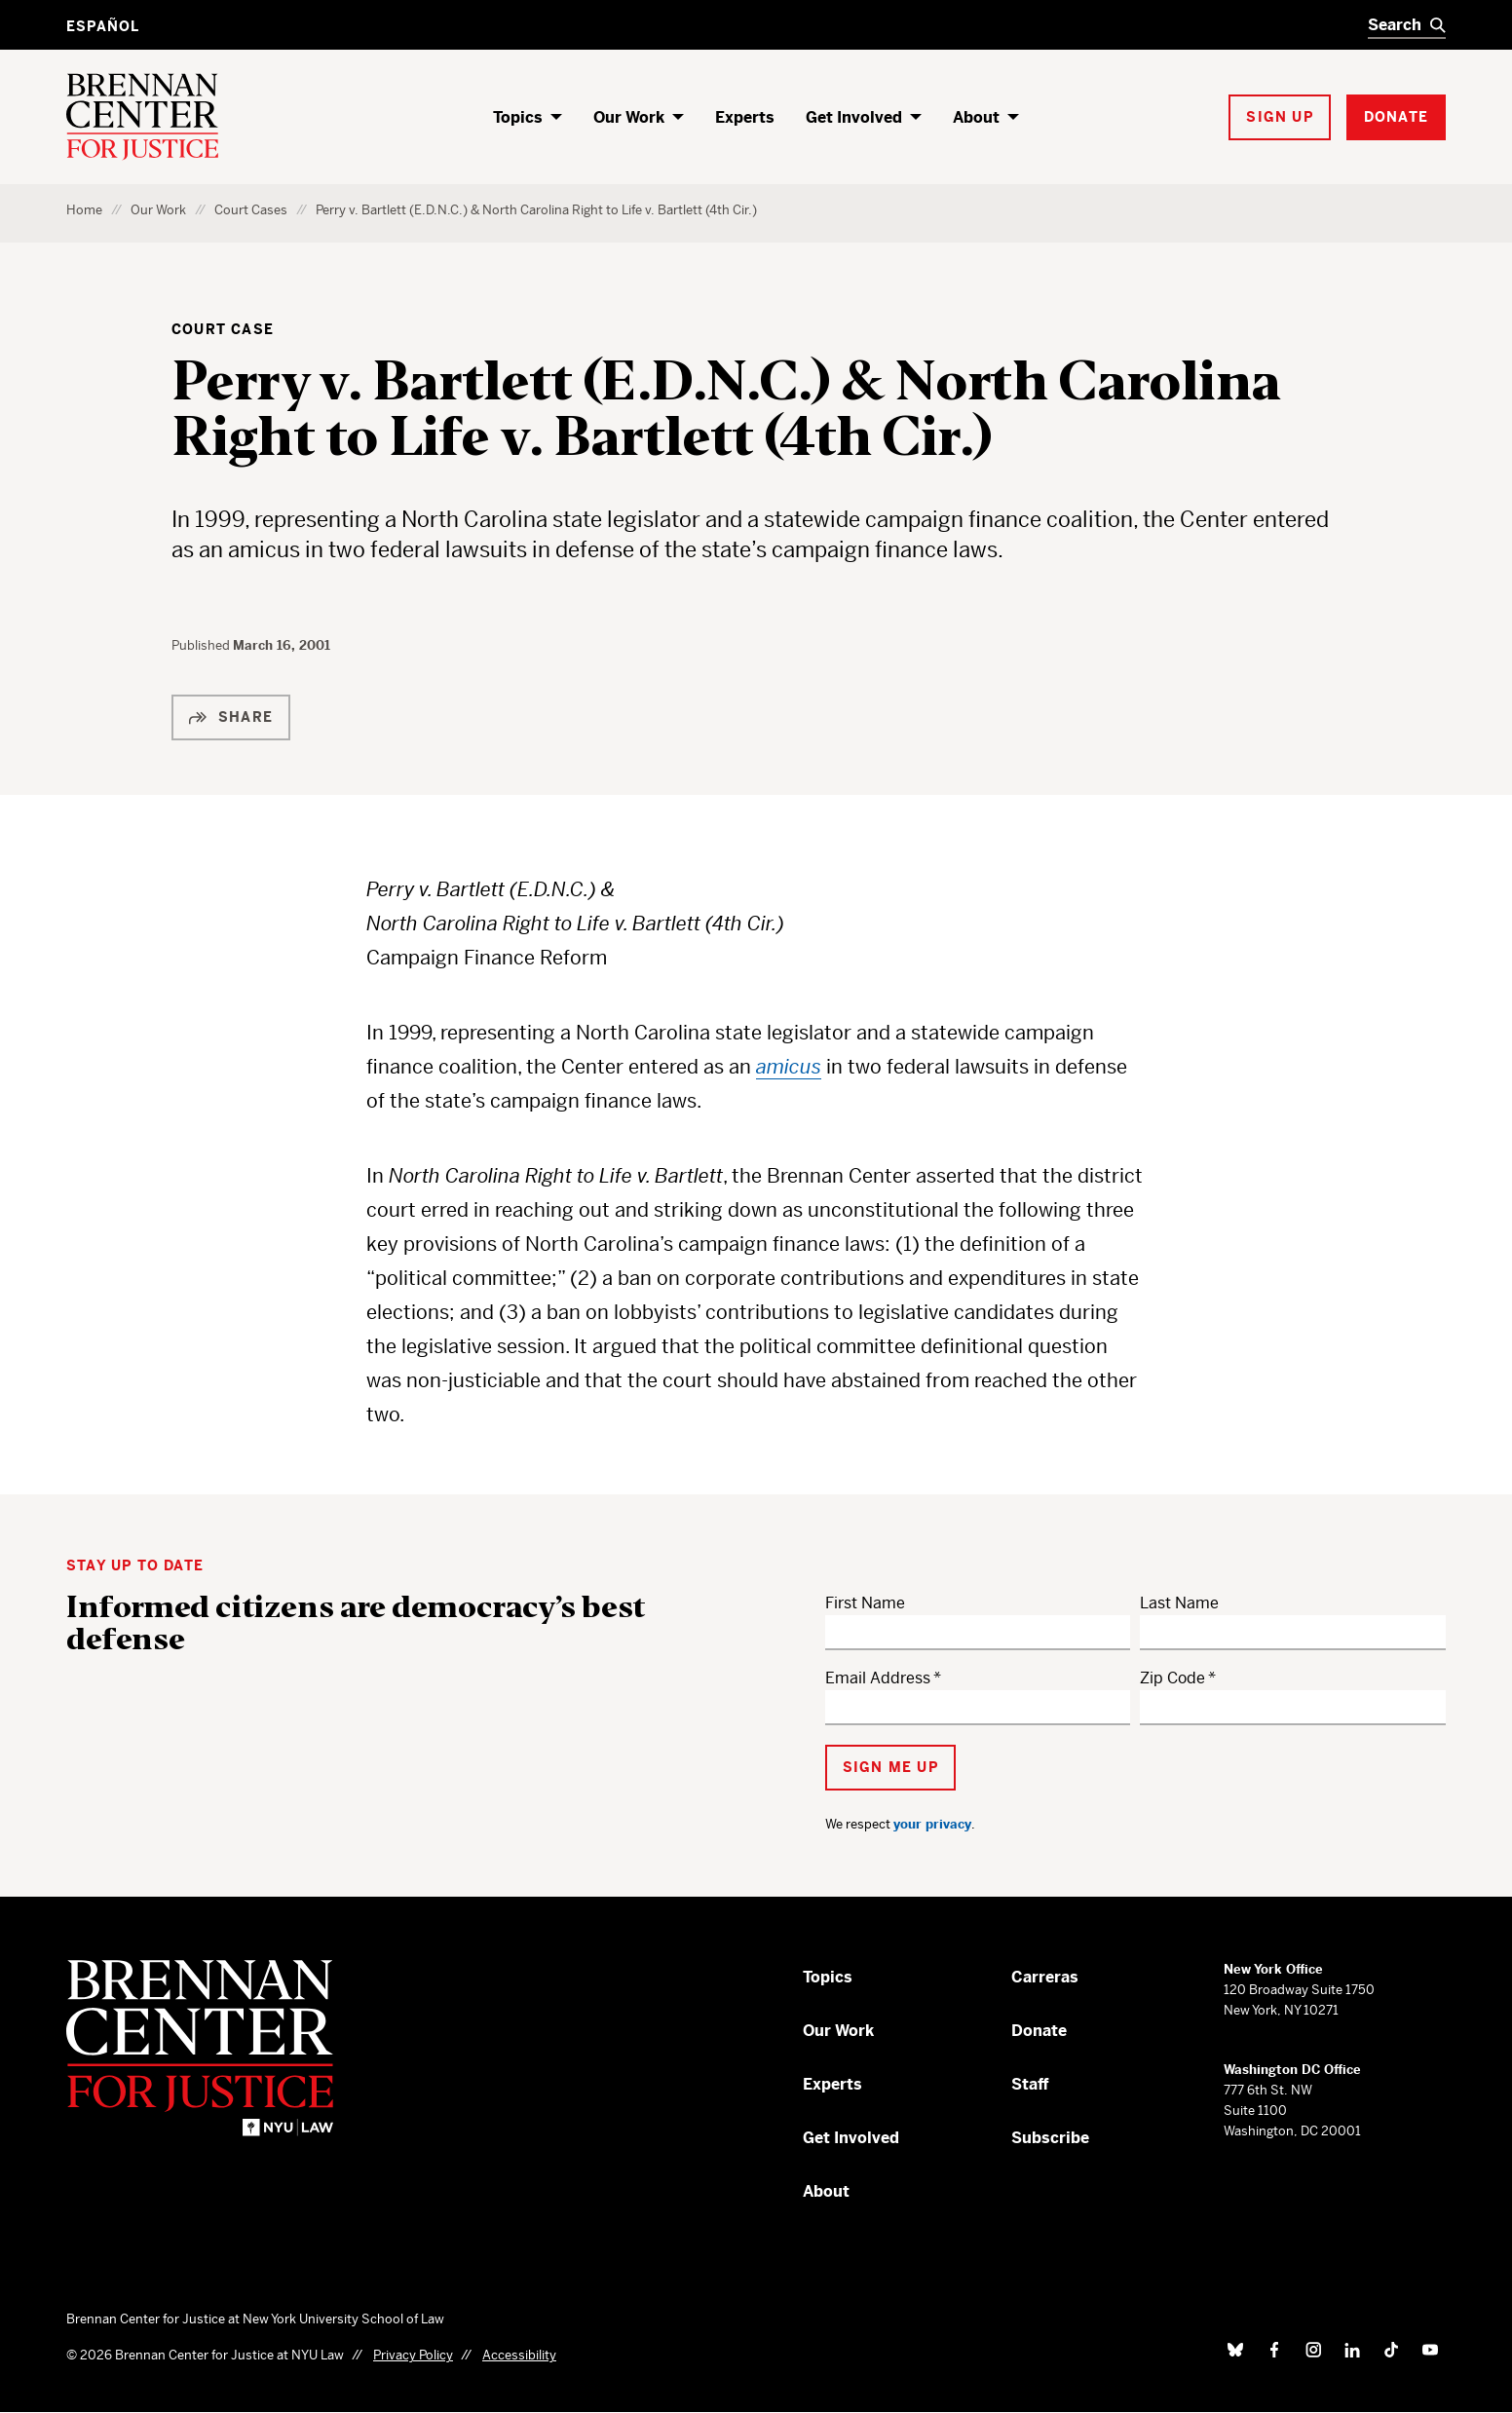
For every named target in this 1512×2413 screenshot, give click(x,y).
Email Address (877, 1678)
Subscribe (1050, 2138)
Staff (1030, 2084)
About (976, 117)
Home (84, 210)
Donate (1039, 2030)
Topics (518, 117)
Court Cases (250, 210)
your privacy (932, 1824)
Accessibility (519, 2355)
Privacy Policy (413, 2355)
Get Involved (854, 117)
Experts (745, 117)
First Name (865, 1603)
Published (202, 645)
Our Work (628, 117)
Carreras (1044, 1977)
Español (102, 26)
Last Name (1179, 1603)
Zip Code (1172, 1678)
